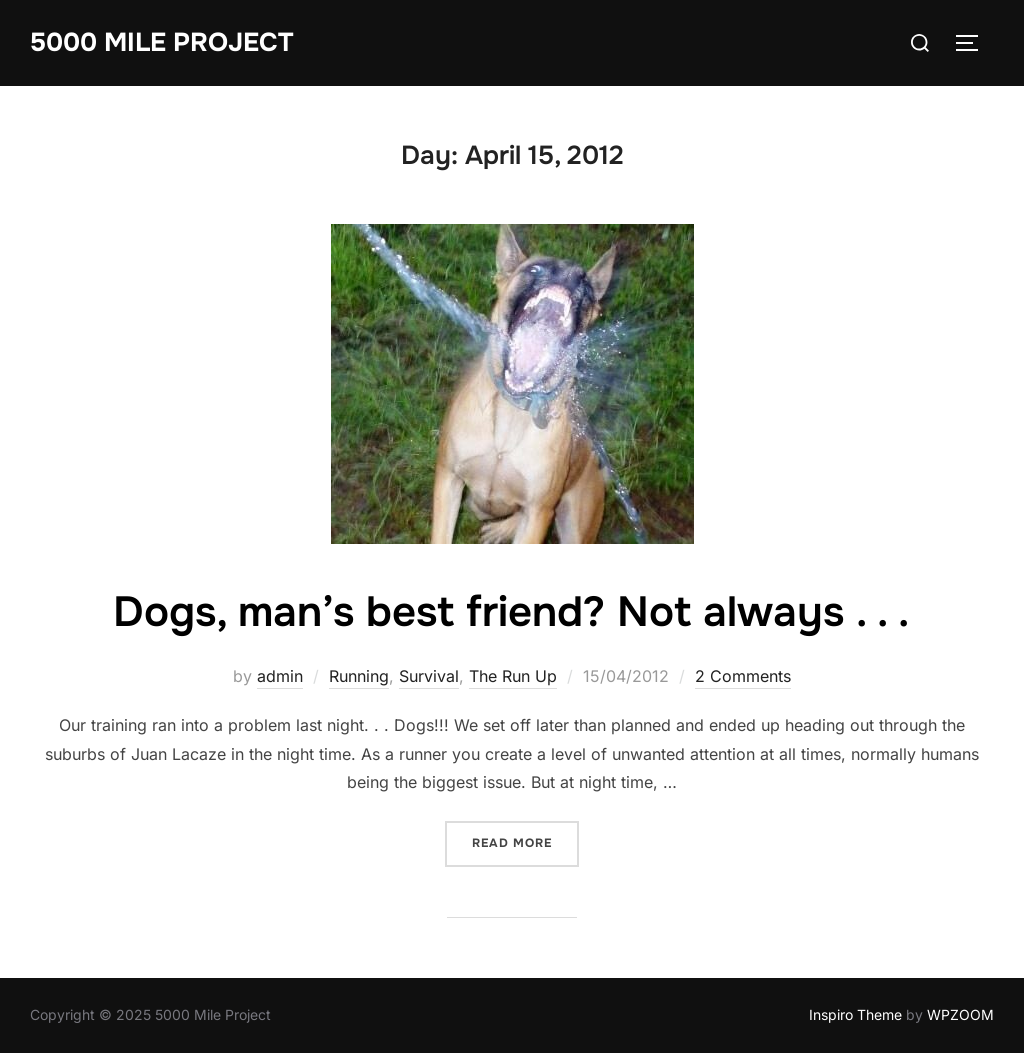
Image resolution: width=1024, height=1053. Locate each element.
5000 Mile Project (161, 42)
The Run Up (513, 676)
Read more (525, 841)
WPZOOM (960, 1014)
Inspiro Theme (855, 1014)
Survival (429, 676)
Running (359, 676)
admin (280, 676)
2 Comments (743, 676)
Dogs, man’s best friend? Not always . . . (511, 612)
